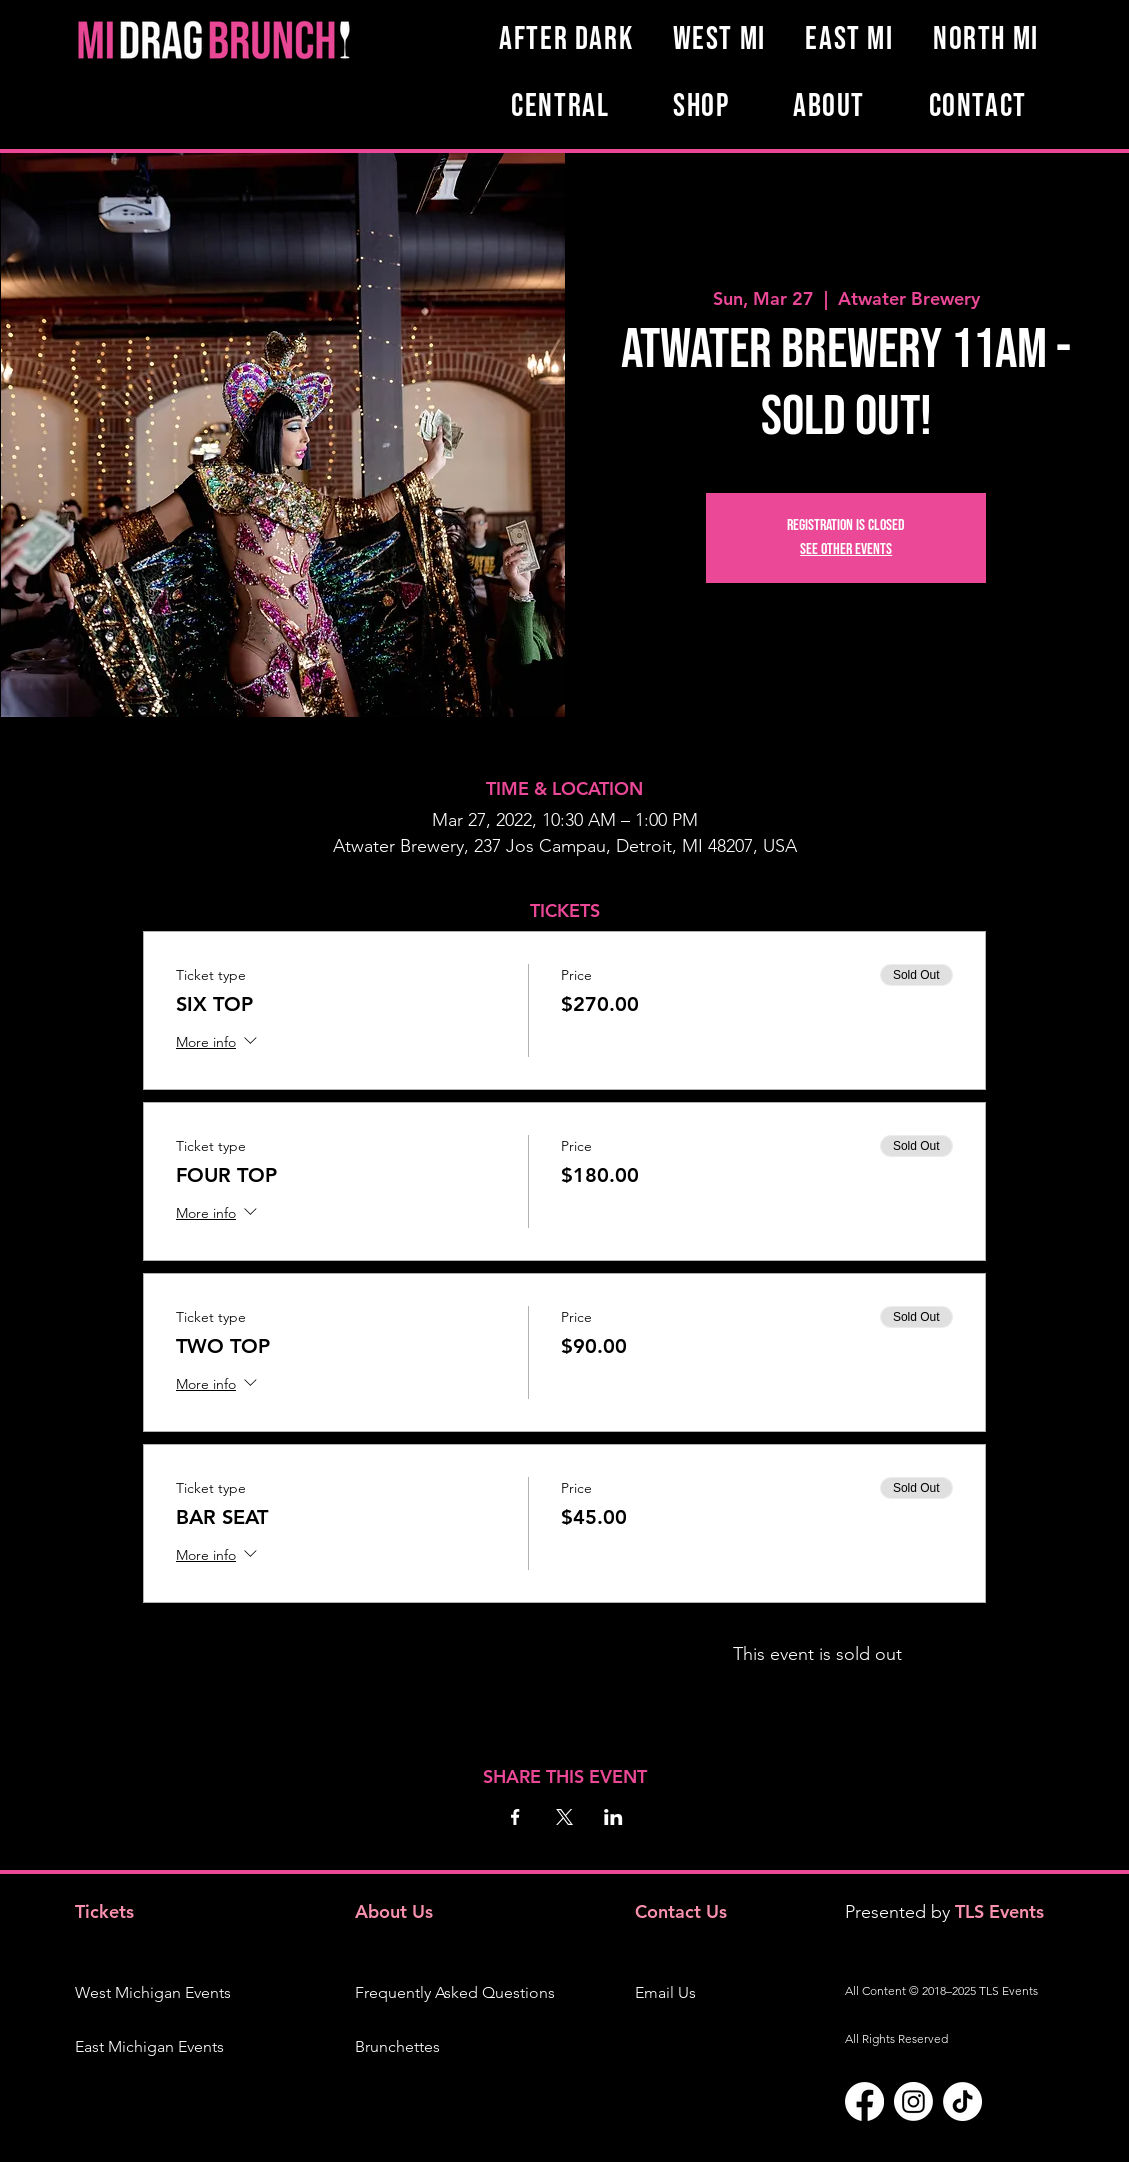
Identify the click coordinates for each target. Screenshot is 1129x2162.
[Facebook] (864, 2101)
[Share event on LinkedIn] (613, 1817)
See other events (846, 549)
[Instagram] (913, 2101)
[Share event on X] (564, 1817)
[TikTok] (962, 2101)
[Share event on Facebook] (515, 1817)
